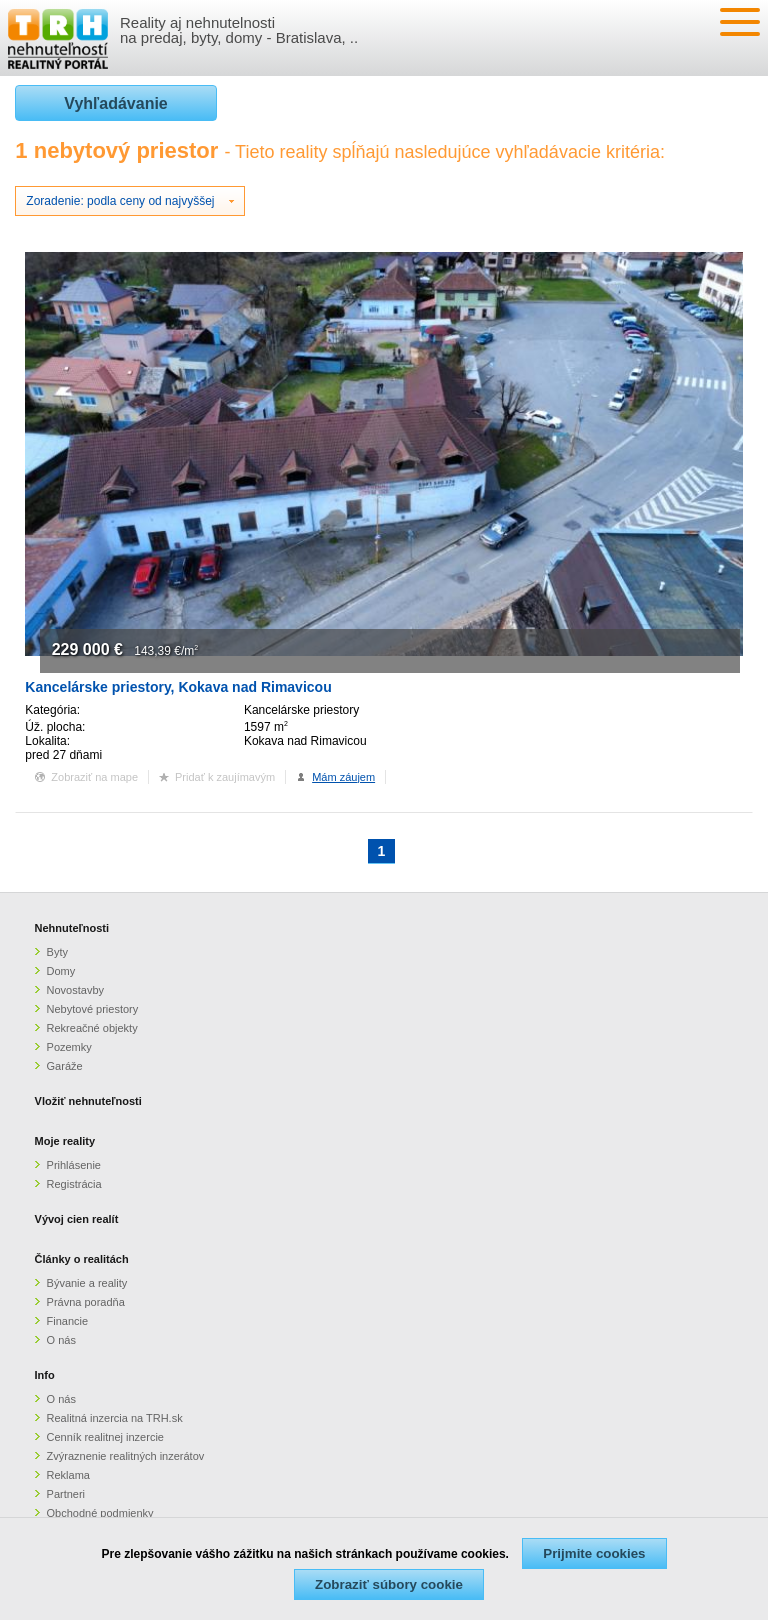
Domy (61, 971)
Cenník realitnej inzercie (105, 1437)
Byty (57, 952)
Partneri (66, 1494)
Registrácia (74, 1184)
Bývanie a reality (87, 1283)
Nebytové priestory (93, 1009)
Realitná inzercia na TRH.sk (115, 1418)
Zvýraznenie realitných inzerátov (126, 1456)
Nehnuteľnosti (72, 928)
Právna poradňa (86, 1302)
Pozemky (69, 1047)
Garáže (65, 1066)
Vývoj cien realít (77, 1219)
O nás (61, 1340)
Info (45, 1375)
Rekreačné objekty (92, 1028)
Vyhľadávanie (115, 103)
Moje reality (65, 1141)
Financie (68, 1321)
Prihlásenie (74, 1165)
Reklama (68, 1475)
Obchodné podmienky (100, 1513)
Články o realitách (82, 1259)
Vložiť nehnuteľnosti (88, 1101)
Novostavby (75, 990)
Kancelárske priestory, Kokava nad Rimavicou (178, 687)
